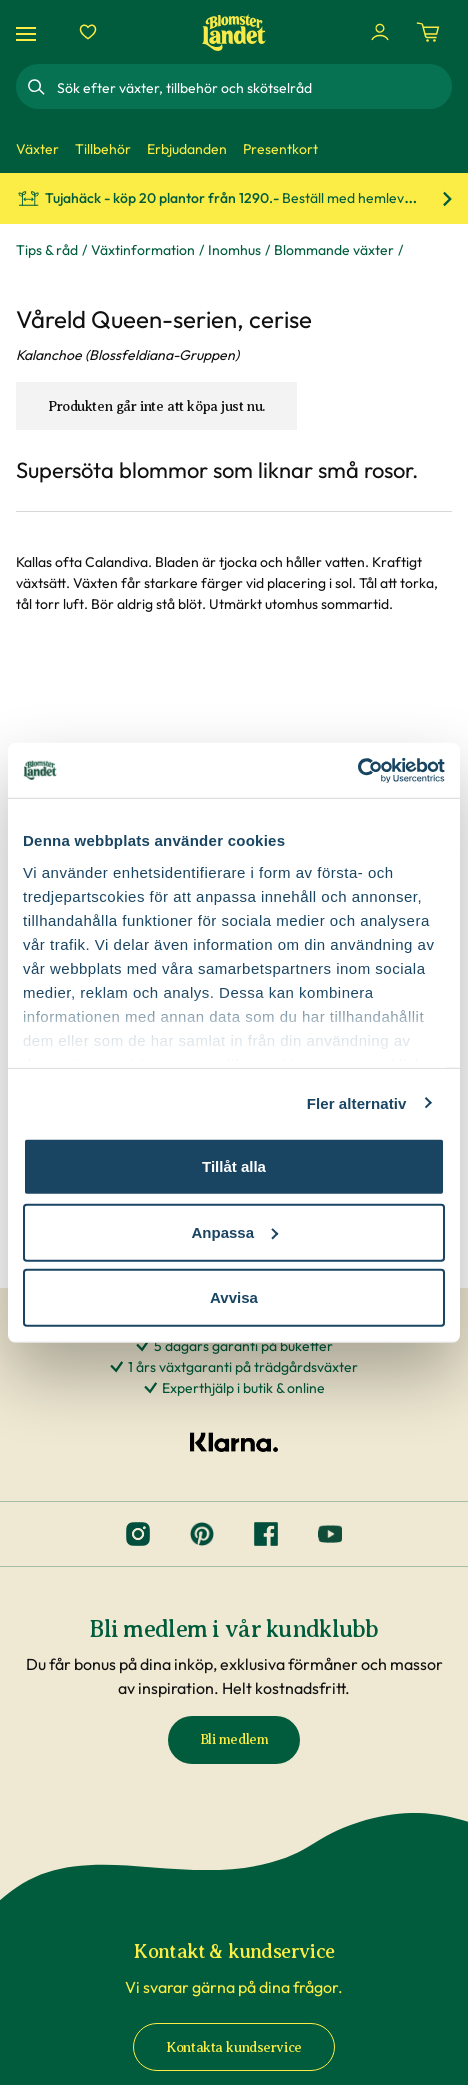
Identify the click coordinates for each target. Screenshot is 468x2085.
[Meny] (29, 32)
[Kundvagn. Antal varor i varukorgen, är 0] (428, 32)
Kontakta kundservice (234, 2047)
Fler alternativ (357, 1102)
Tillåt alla (234, 1166)
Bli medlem (234, 1739)
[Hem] (234, 32)
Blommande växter (334, 250)
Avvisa (234, 1297)
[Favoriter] (88, 32)
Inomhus (234, 250)
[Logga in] (380, 32)
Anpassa (234, 1231)
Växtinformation (143, 250)
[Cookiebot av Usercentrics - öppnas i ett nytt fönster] (357, 770)
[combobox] (252, 87)
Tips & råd (47, 250)
